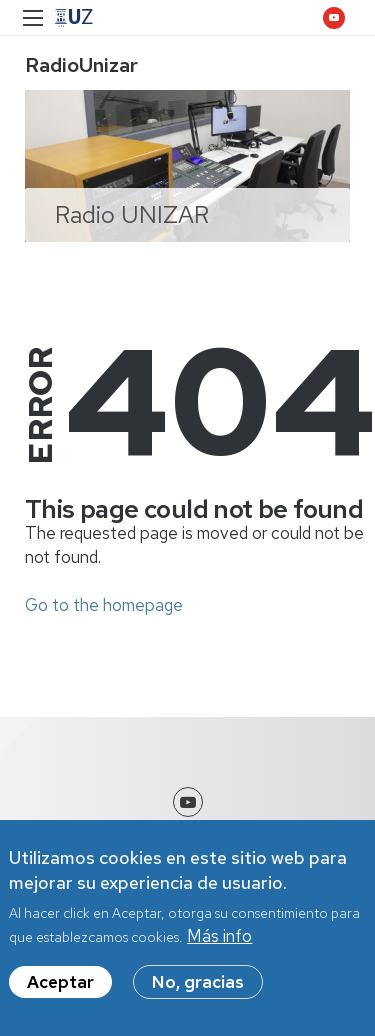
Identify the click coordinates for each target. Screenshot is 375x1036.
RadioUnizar (81, 65)
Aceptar (60, 984)
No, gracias (198, 984)
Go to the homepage (104, 605)
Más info (219, 938)
